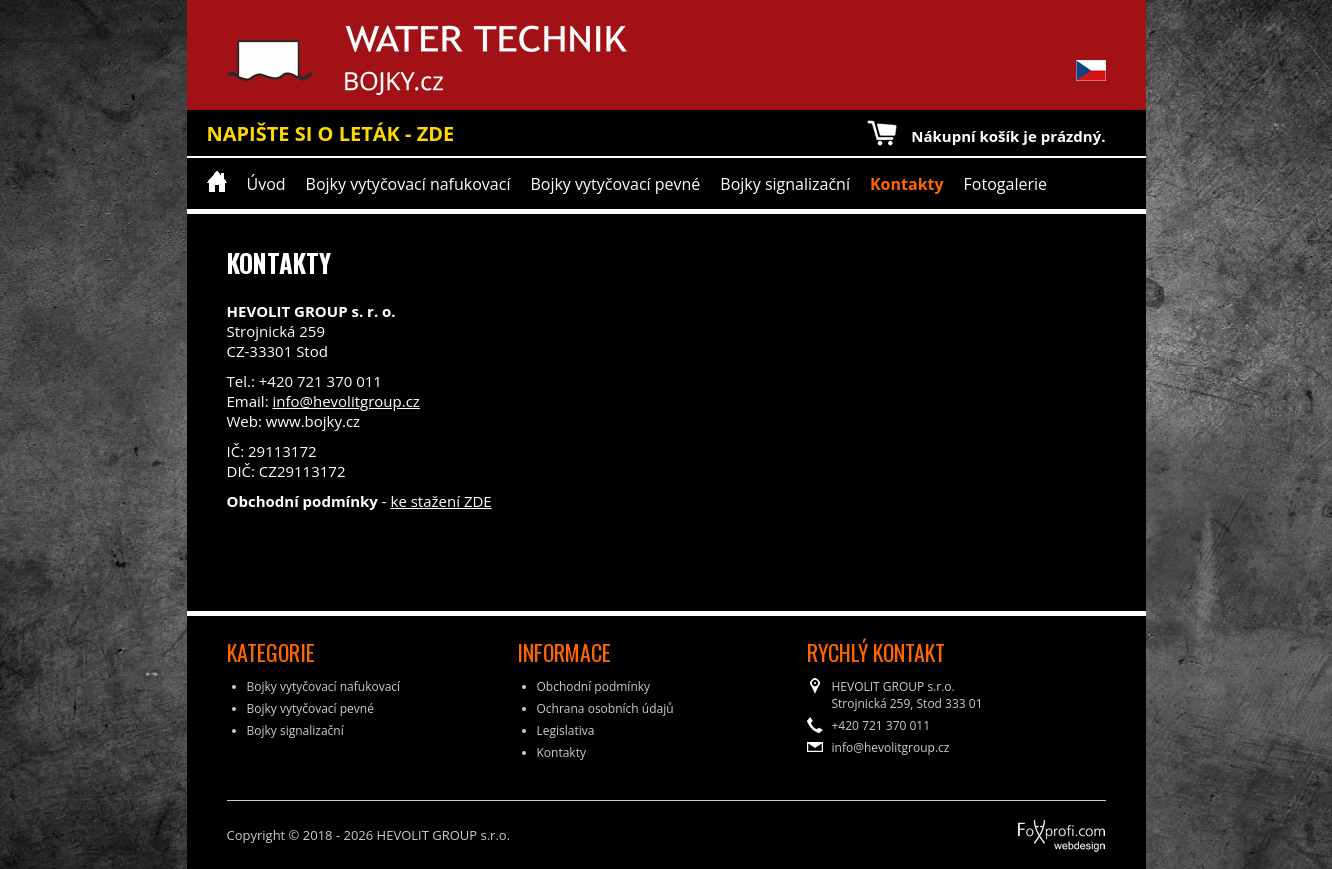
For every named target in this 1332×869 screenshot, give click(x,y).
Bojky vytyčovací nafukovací (408, 184)
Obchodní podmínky (594, 686)
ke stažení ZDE (441, 501)
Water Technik (299, 60)
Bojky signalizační (785, 184)
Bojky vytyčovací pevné (615, 184)
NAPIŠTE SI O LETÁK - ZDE (331, 133)
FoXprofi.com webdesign (1006, 829)
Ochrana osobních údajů (605, 708)
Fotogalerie (1005, 184)
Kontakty (907, 184)
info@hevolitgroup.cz (345, 401)
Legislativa (566, 730)
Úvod (266, 184)
